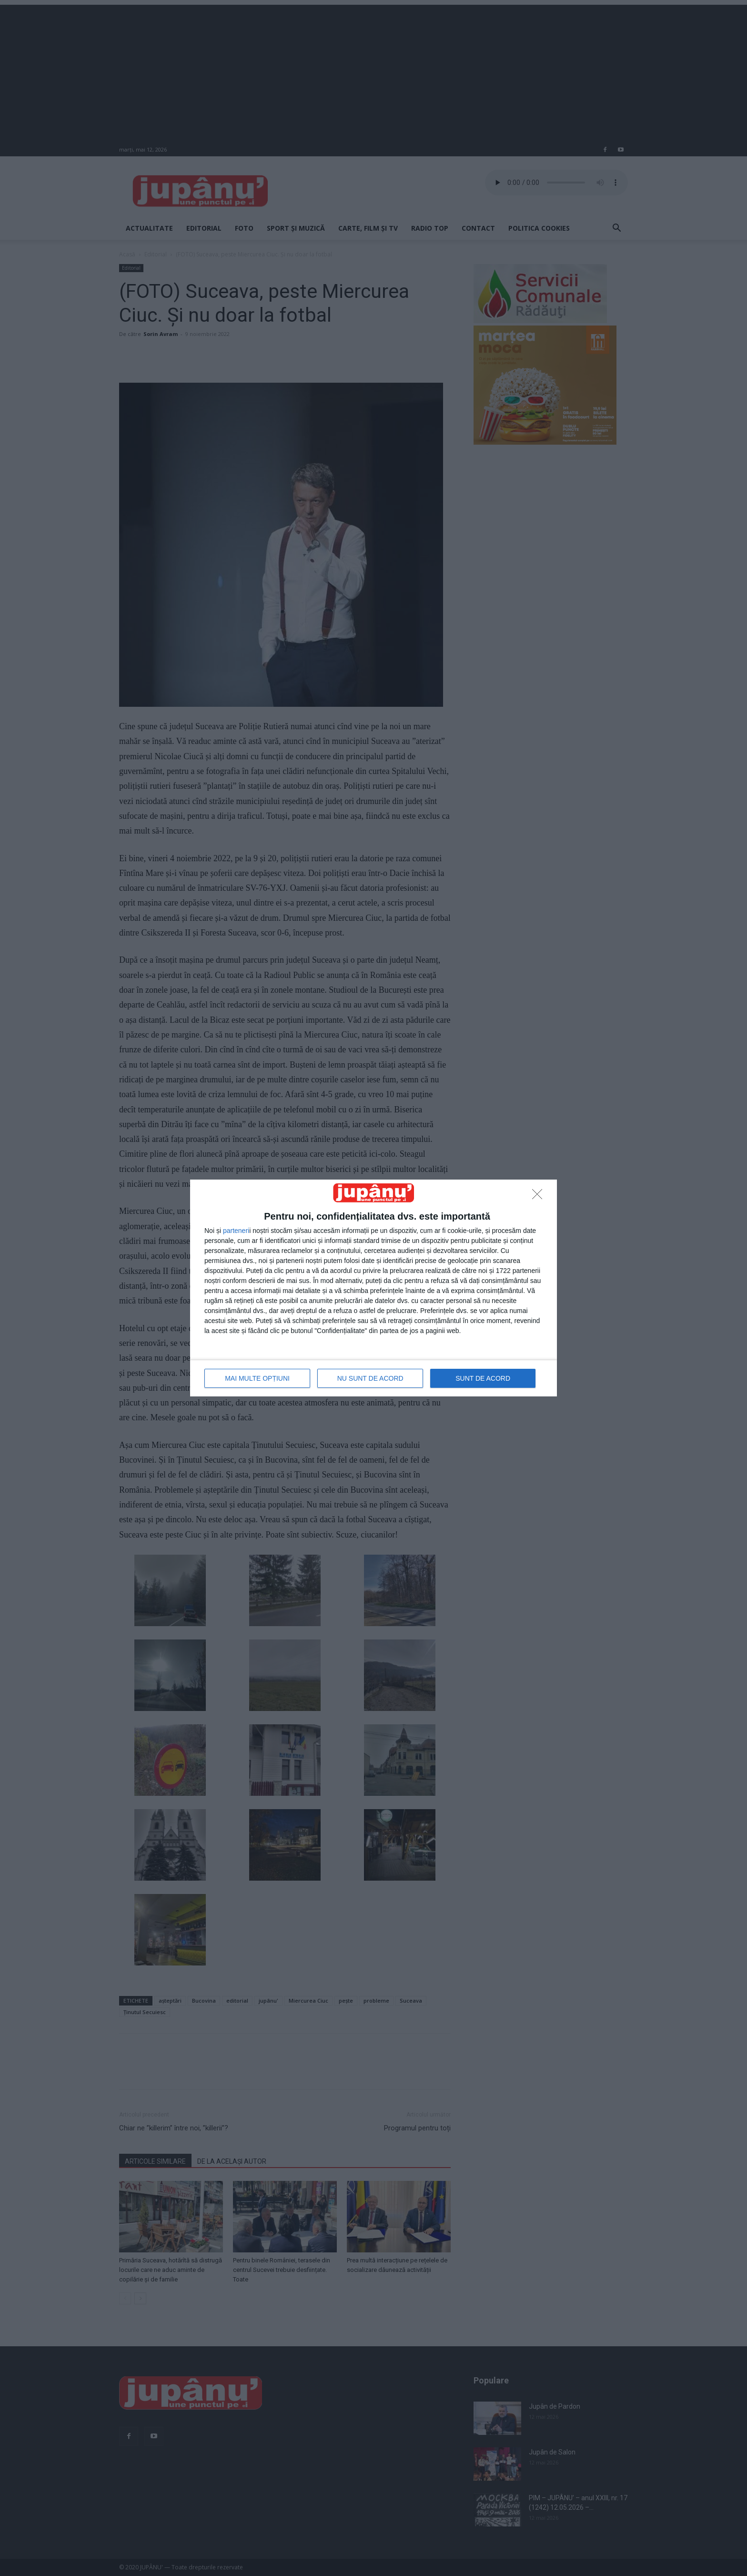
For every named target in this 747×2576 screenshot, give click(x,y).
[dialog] (373, 1288)
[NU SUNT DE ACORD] (539, 1196)
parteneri (236, 1230)
